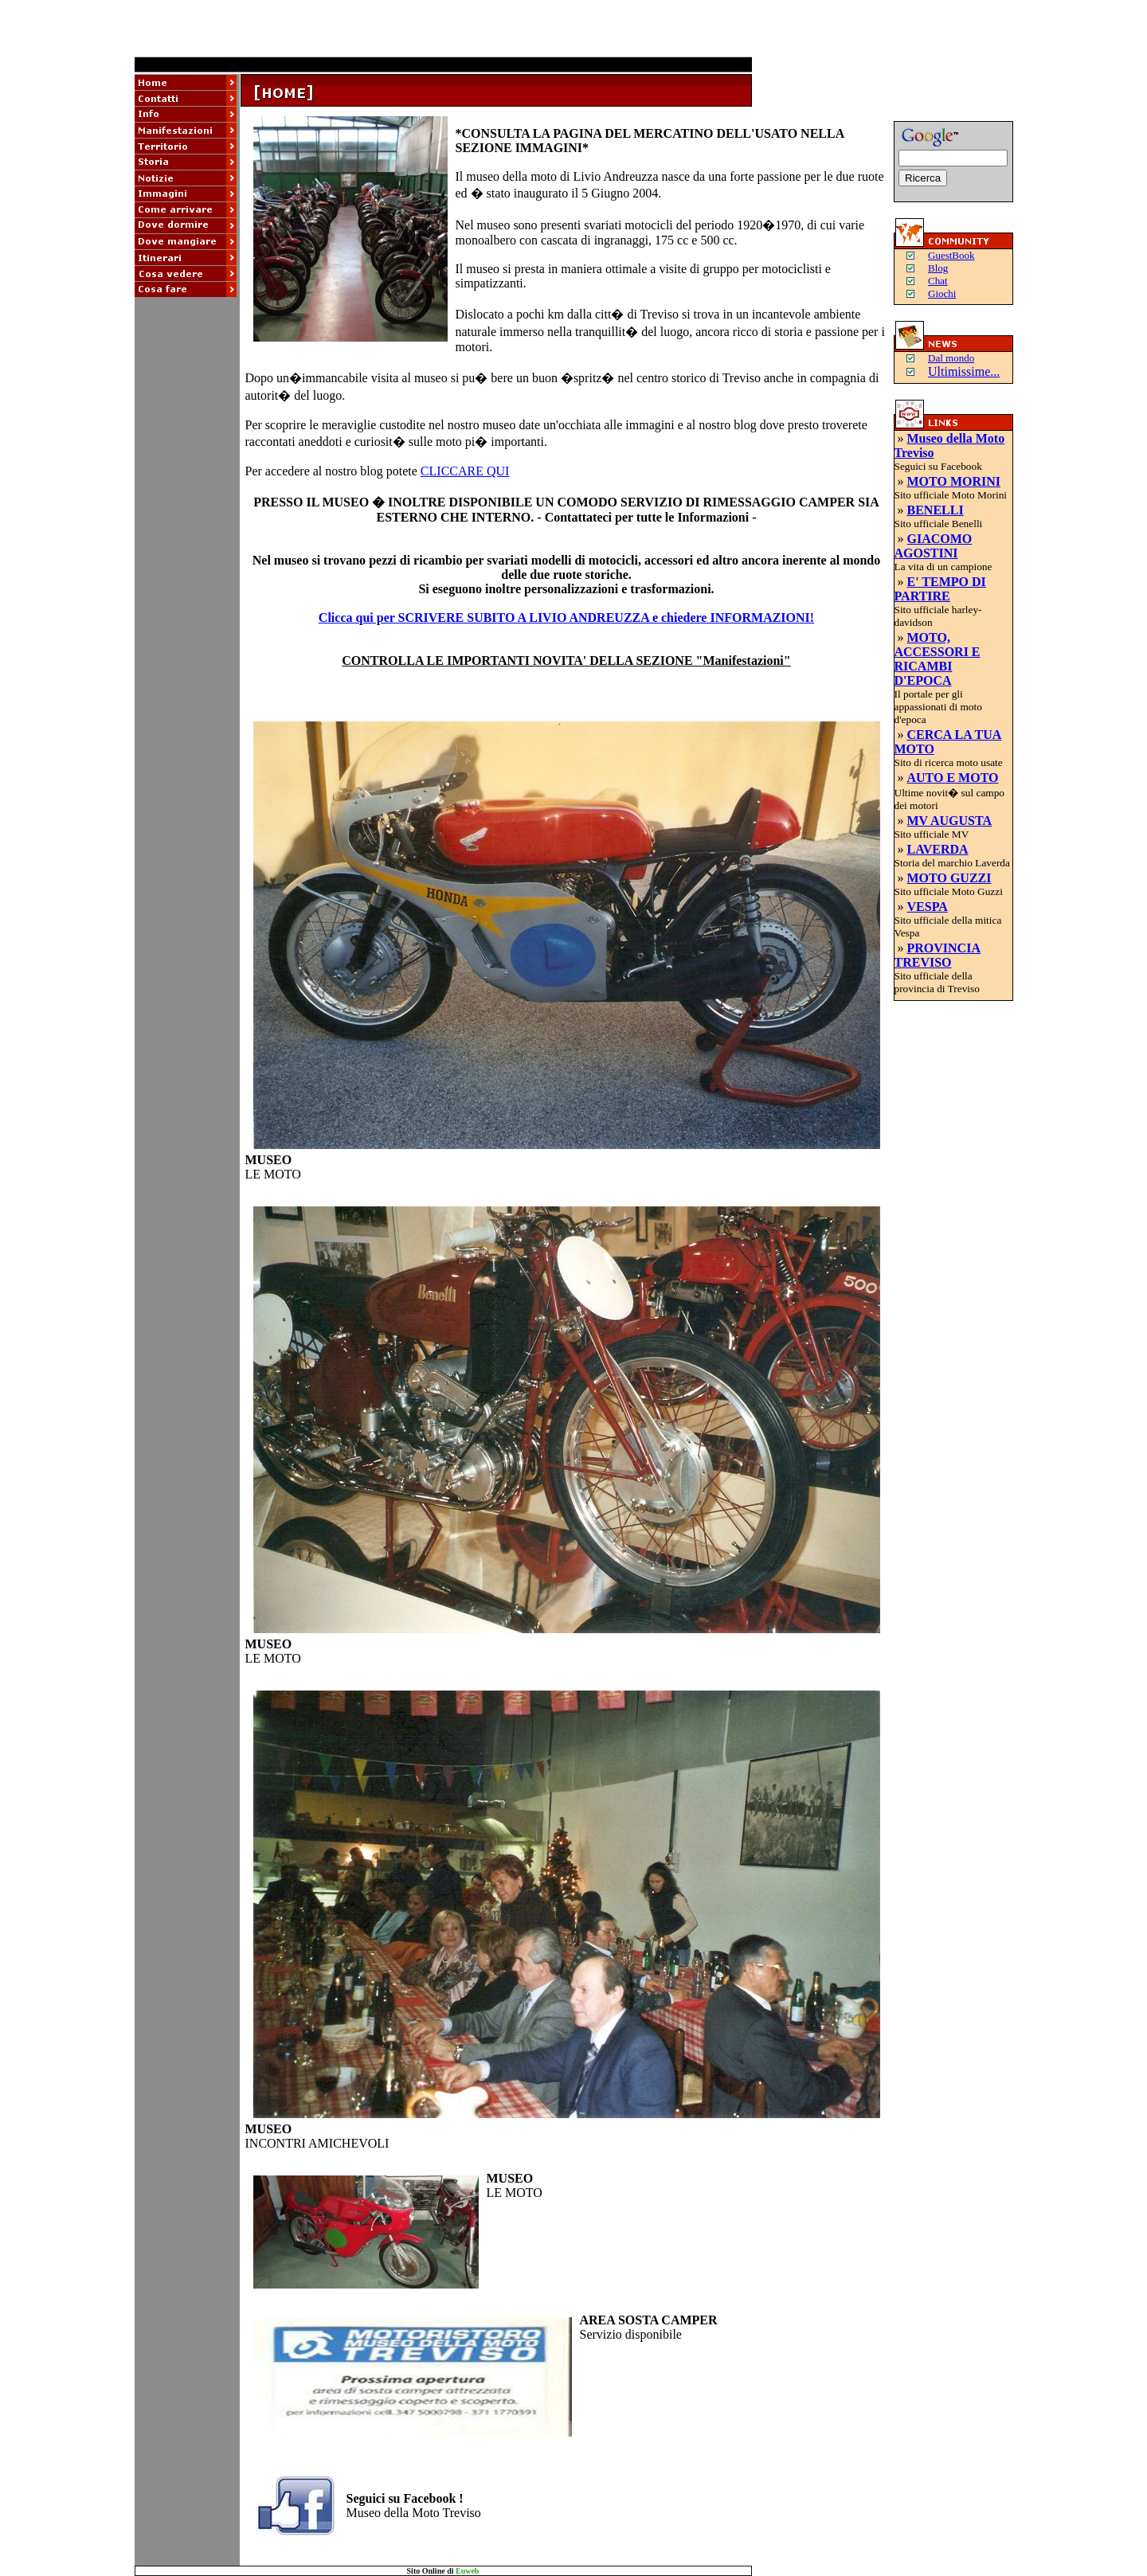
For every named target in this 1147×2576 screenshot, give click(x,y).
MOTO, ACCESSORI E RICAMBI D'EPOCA (938, 659)
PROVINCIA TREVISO (938, 955)
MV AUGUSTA (949, 820)
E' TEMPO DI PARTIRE (940, 589)
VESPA (927, 906)
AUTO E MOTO (953, 777)
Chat (938, 281)
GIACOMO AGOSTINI (934, 546)
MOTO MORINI (953, 481)
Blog (938, 268)
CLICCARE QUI (465, 471)
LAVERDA (938, 849)
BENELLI (935, 510)
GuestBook (951, 255)
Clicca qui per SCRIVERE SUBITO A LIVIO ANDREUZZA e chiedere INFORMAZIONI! (566, 617)
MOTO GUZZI (949, 878)
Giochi (942, 293)
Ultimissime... (964, 371)
